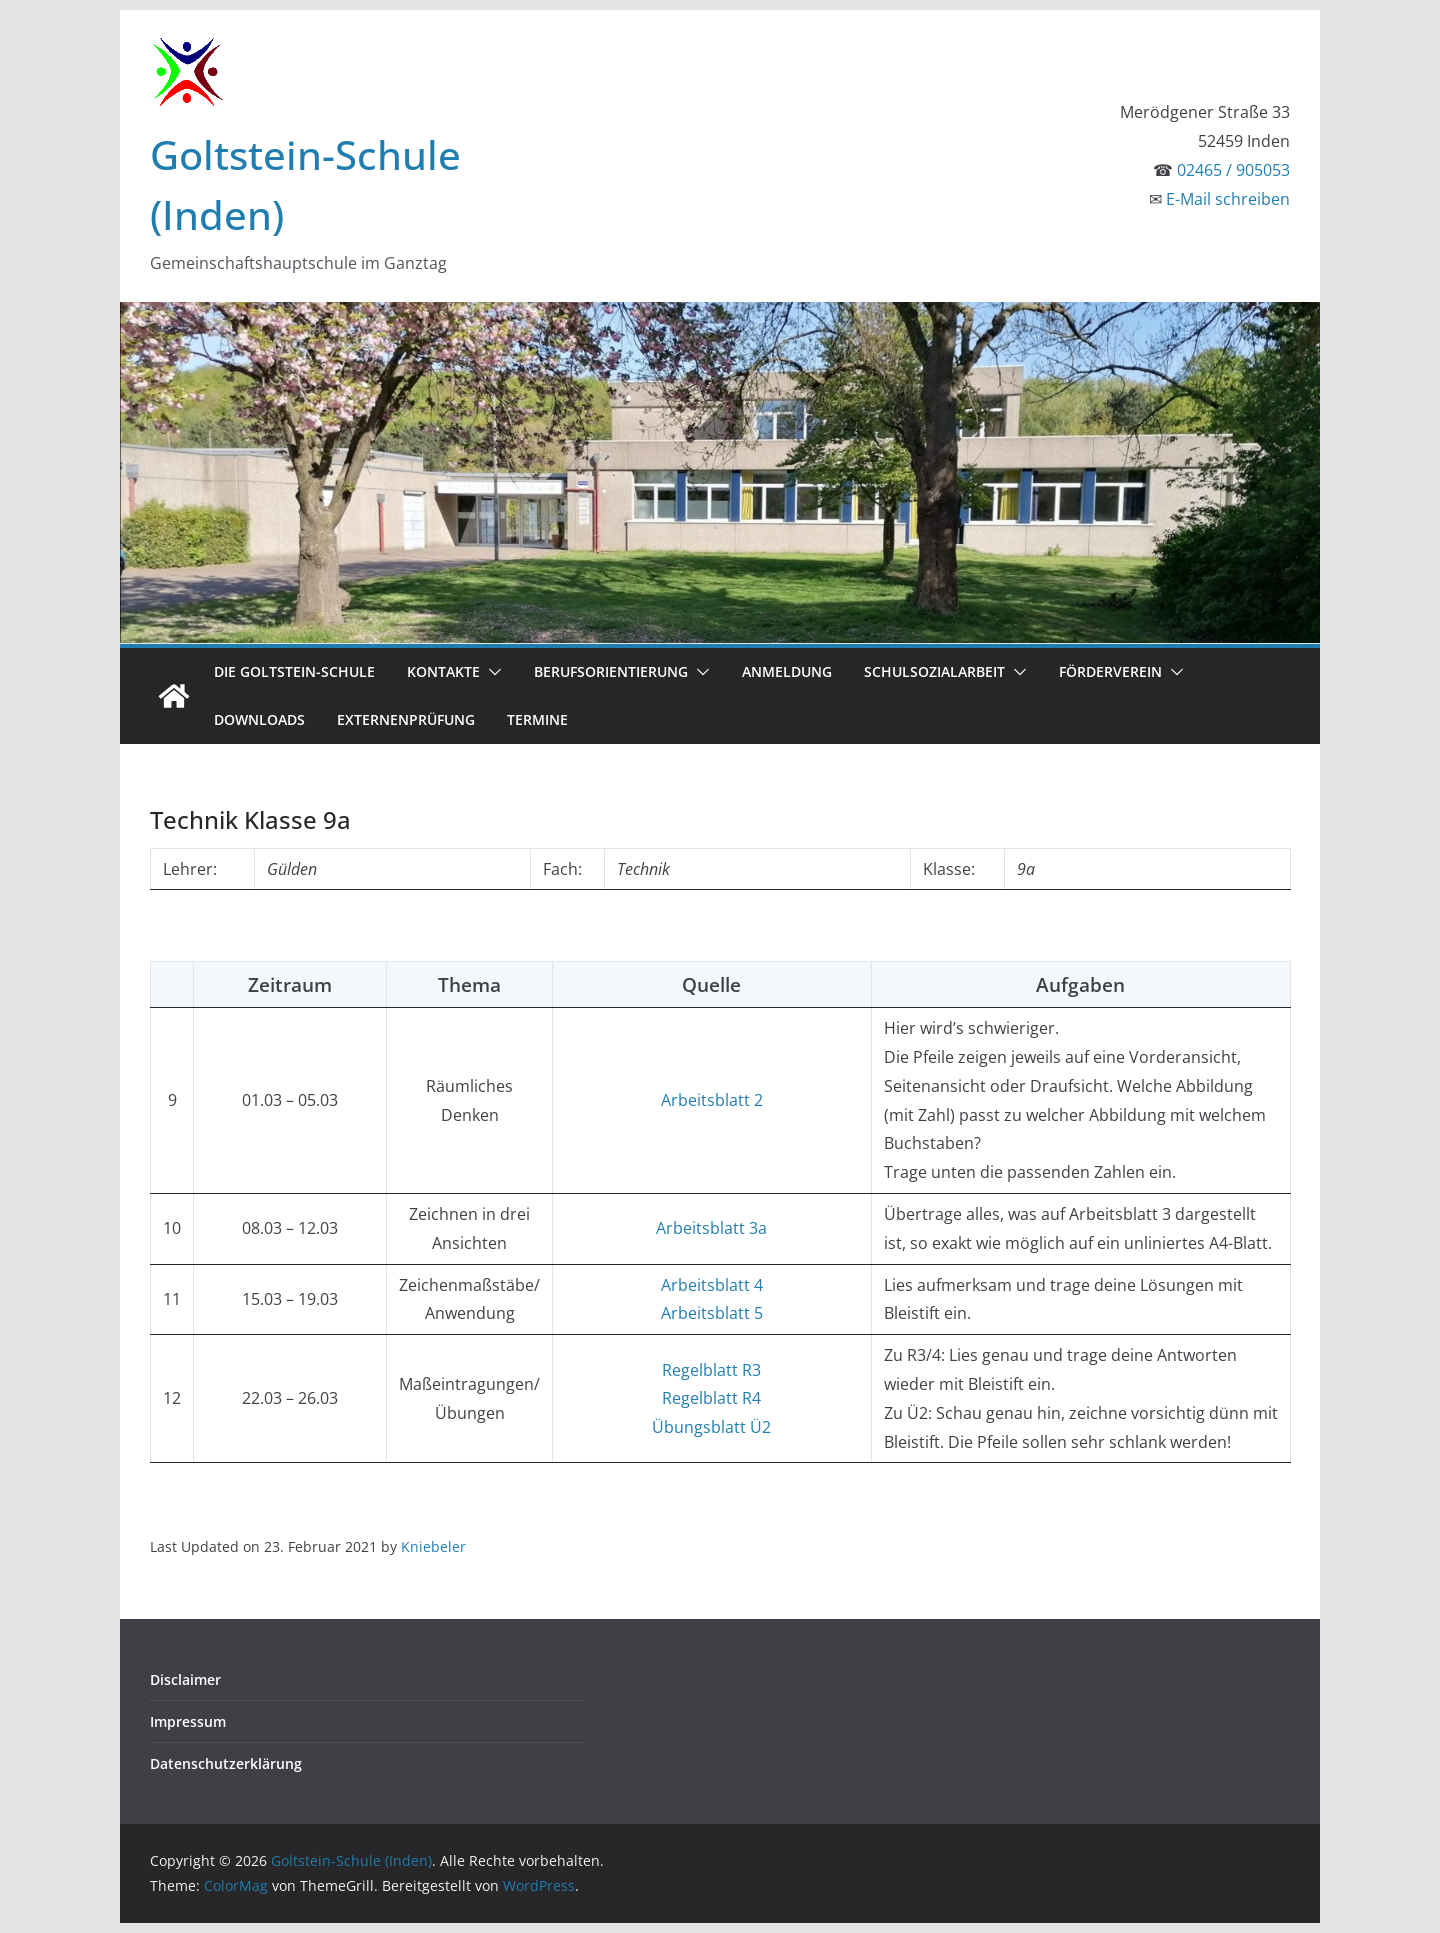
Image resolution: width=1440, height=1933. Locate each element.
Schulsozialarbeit (934, 671)
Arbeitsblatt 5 (712, 1313)
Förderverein (1110, 671)
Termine (537, 719)
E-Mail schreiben (1228, 199)
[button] (491, 672)
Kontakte (443, 671)
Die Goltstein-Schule (294, 671)
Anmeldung (787, 671)
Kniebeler (433, 1546)
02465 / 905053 (1233, 170)
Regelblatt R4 (711, 1398)
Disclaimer (185, 1679)
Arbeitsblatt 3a (711, 1228)
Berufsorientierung (611, 671)
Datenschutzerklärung (226, 1763)
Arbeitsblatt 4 (712, 1285)
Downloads (259, 719)
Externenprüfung (406, 719)
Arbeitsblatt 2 (712, 1100)
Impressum (188, 1721)
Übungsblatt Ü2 (711, 1427)
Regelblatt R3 (711, 1370)
